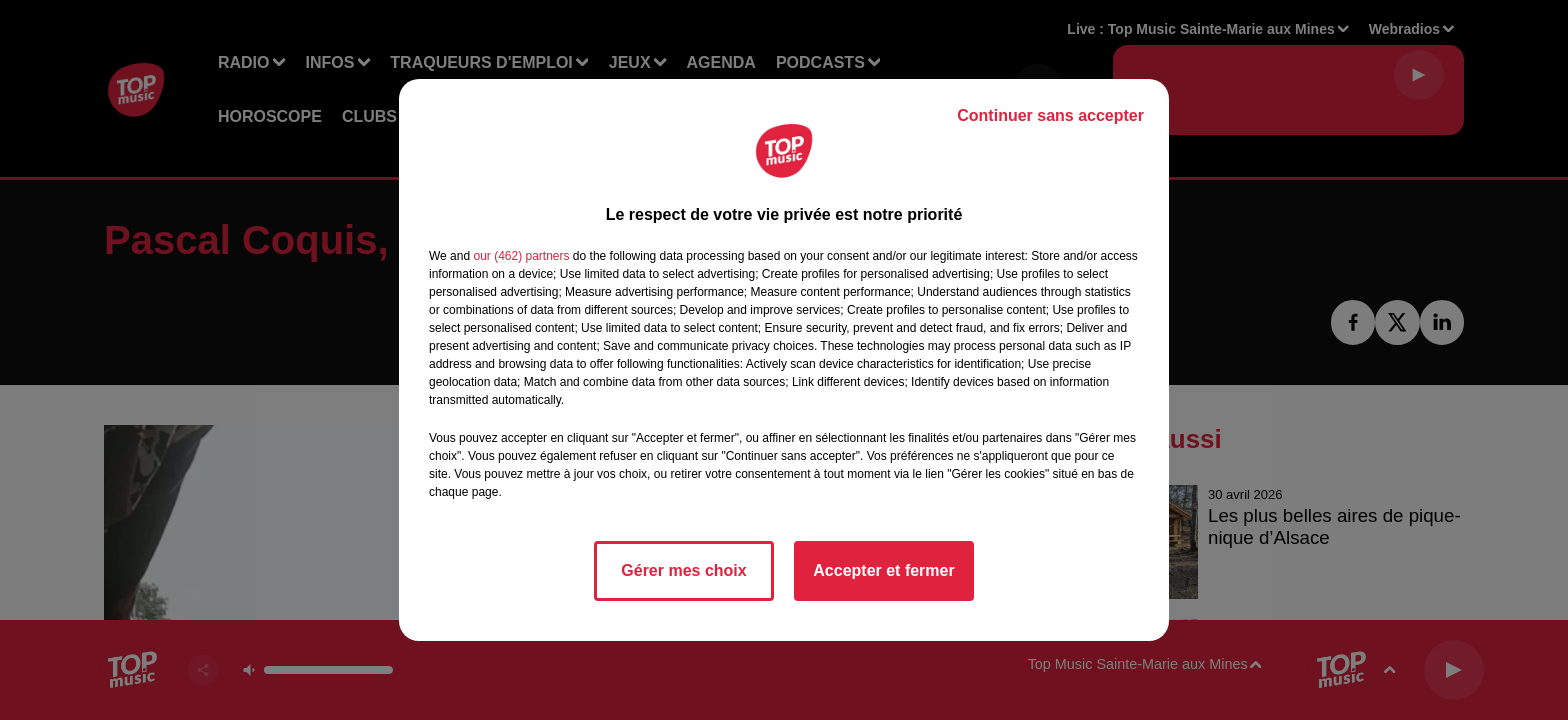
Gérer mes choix (683, 570)
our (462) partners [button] (521, 256)
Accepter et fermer (883, 570)
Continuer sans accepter (1050, 115)
